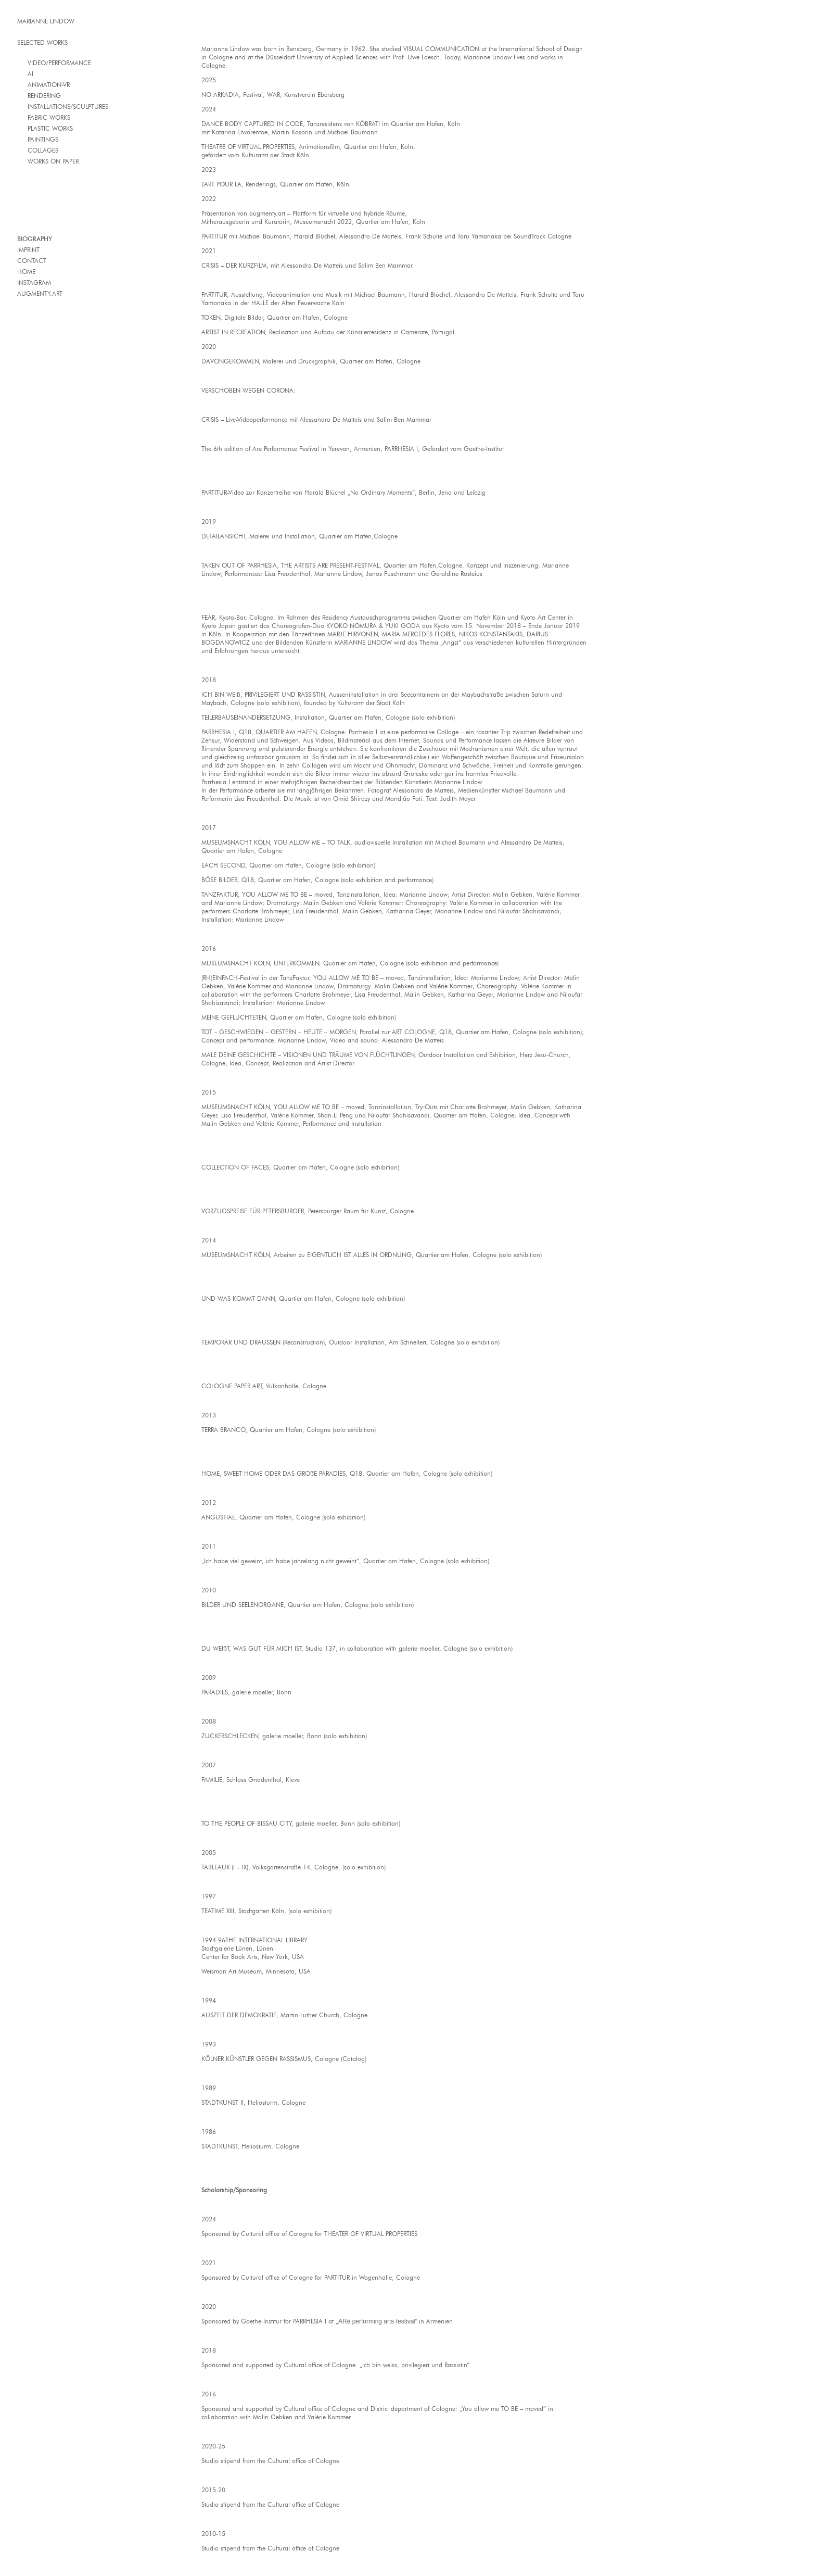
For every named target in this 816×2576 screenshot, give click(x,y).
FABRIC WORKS (49, 117)
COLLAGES (43, 150)
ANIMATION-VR (49, 85)
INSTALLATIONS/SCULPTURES (68, 106)
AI (30, 74)
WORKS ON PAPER (53, 161)
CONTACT (31, 261)
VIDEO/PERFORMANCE (59, 63)
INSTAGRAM (34, 282)
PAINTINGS (43, 139)
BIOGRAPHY (34, 239)
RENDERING (44, 95)
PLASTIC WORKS (50, 128)
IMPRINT (28, 250)
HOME (26, 271)
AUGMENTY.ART (39, 293)
